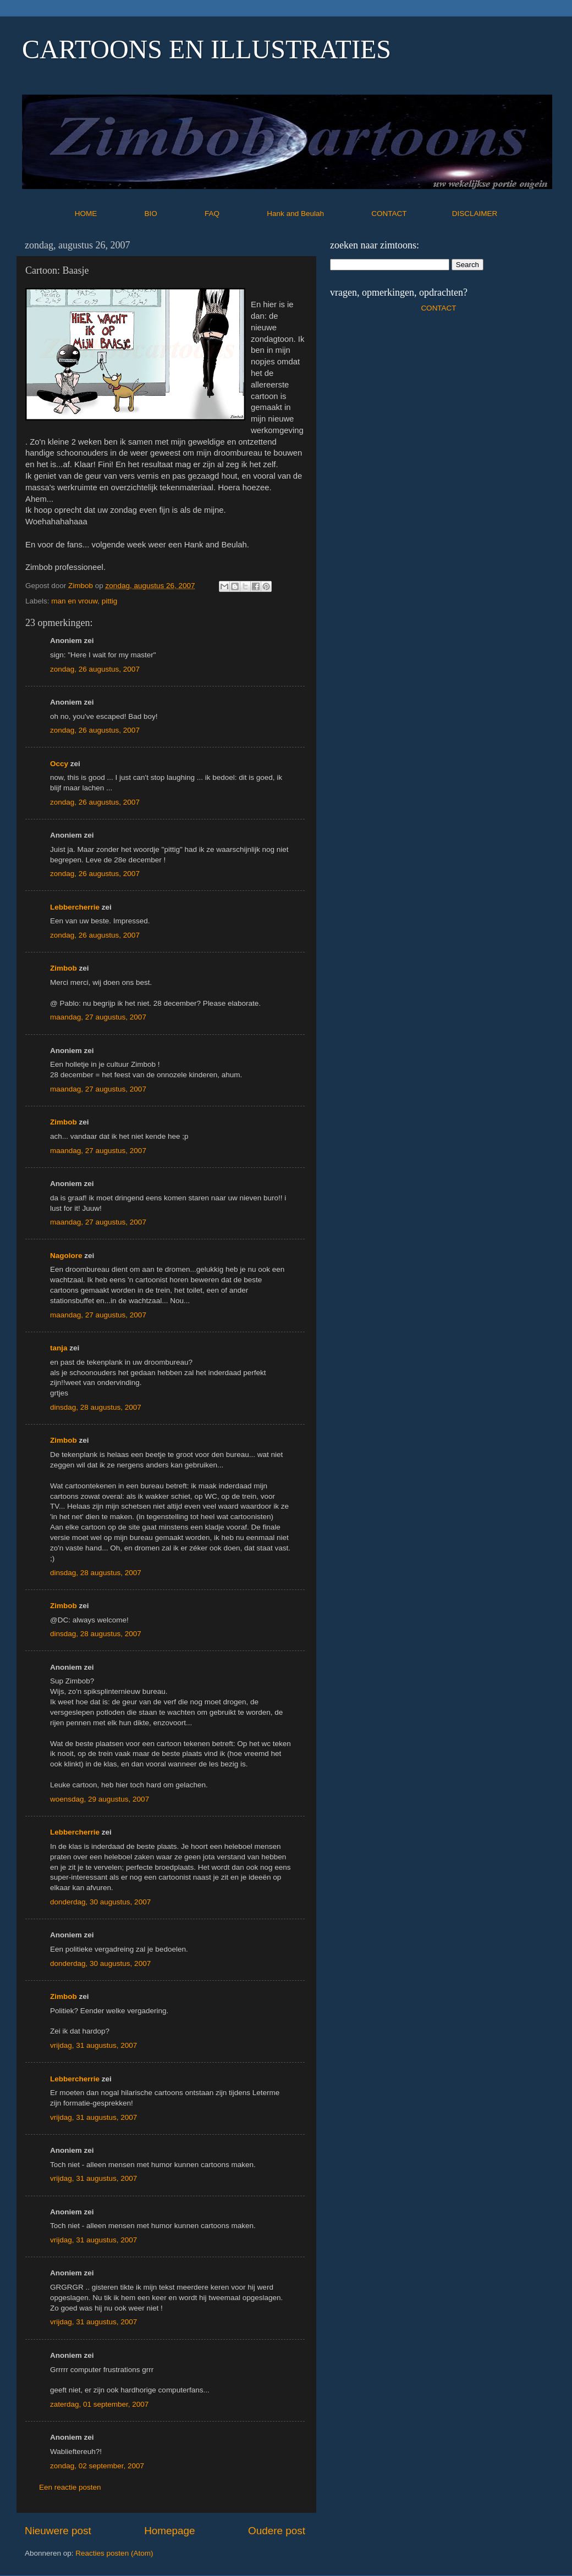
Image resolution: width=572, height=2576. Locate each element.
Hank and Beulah (318, 213)
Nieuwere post (58, 2530)
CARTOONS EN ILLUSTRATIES (206, 49)
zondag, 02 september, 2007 (97, 2466)
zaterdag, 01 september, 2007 (99, 2404)
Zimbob (63, 968)
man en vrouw (74, 601)
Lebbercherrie (75, 907)
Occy (59, 764)
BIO (174, 213)
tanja (59, 1348)
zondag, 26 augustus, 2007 (95, 669)
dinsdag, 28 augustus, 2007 (95, 1407)
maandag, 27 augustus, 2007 (98, 1017)
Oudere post (276, 2530)
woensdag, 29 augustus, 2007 (99, 1799)
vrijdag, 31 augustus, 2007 (93, 2045)
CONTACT (411, 213)
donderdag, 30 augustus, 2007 (100, 1902)
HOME (108, 213)
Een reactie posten (70, 2487)
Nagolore (66, 1255)
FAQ (235, 213)
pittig (110, 601)
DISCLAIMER (475, 213)
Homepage (169, 2530)
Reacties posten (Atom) (114, 2553)
